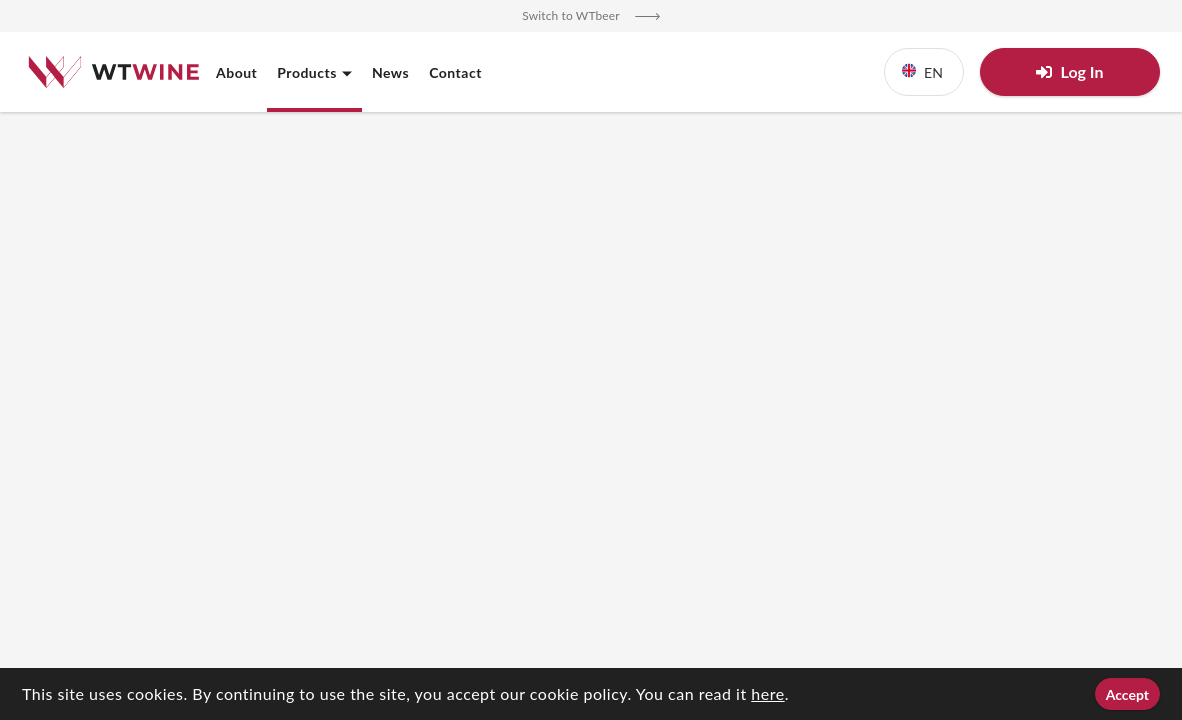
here (767, 693)
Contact (455, 72)
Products (314, 72)
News (390, 72)
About (236, 72)
